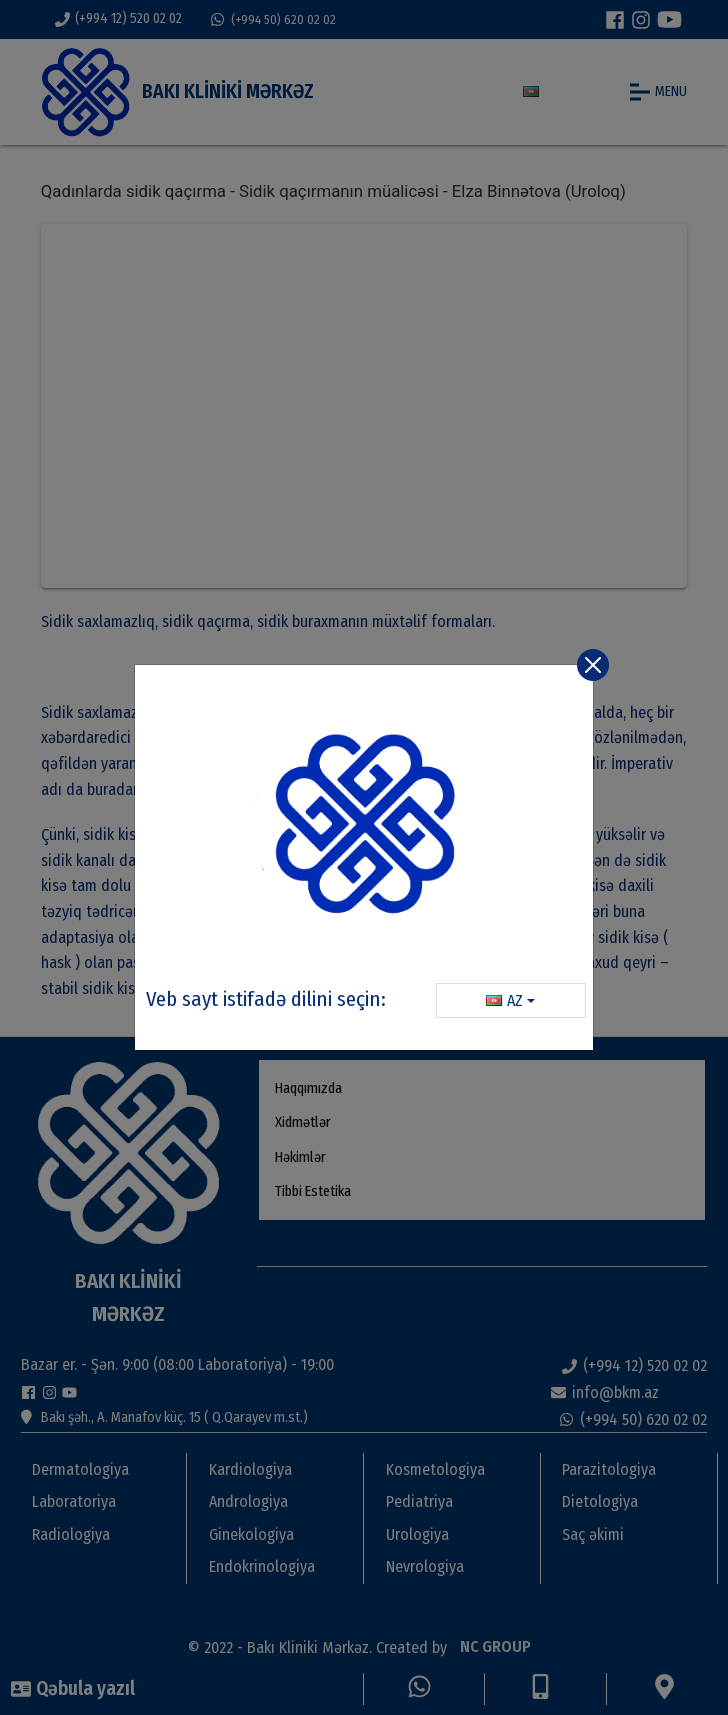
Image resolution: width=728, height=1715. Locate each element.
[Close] (593, 665)
